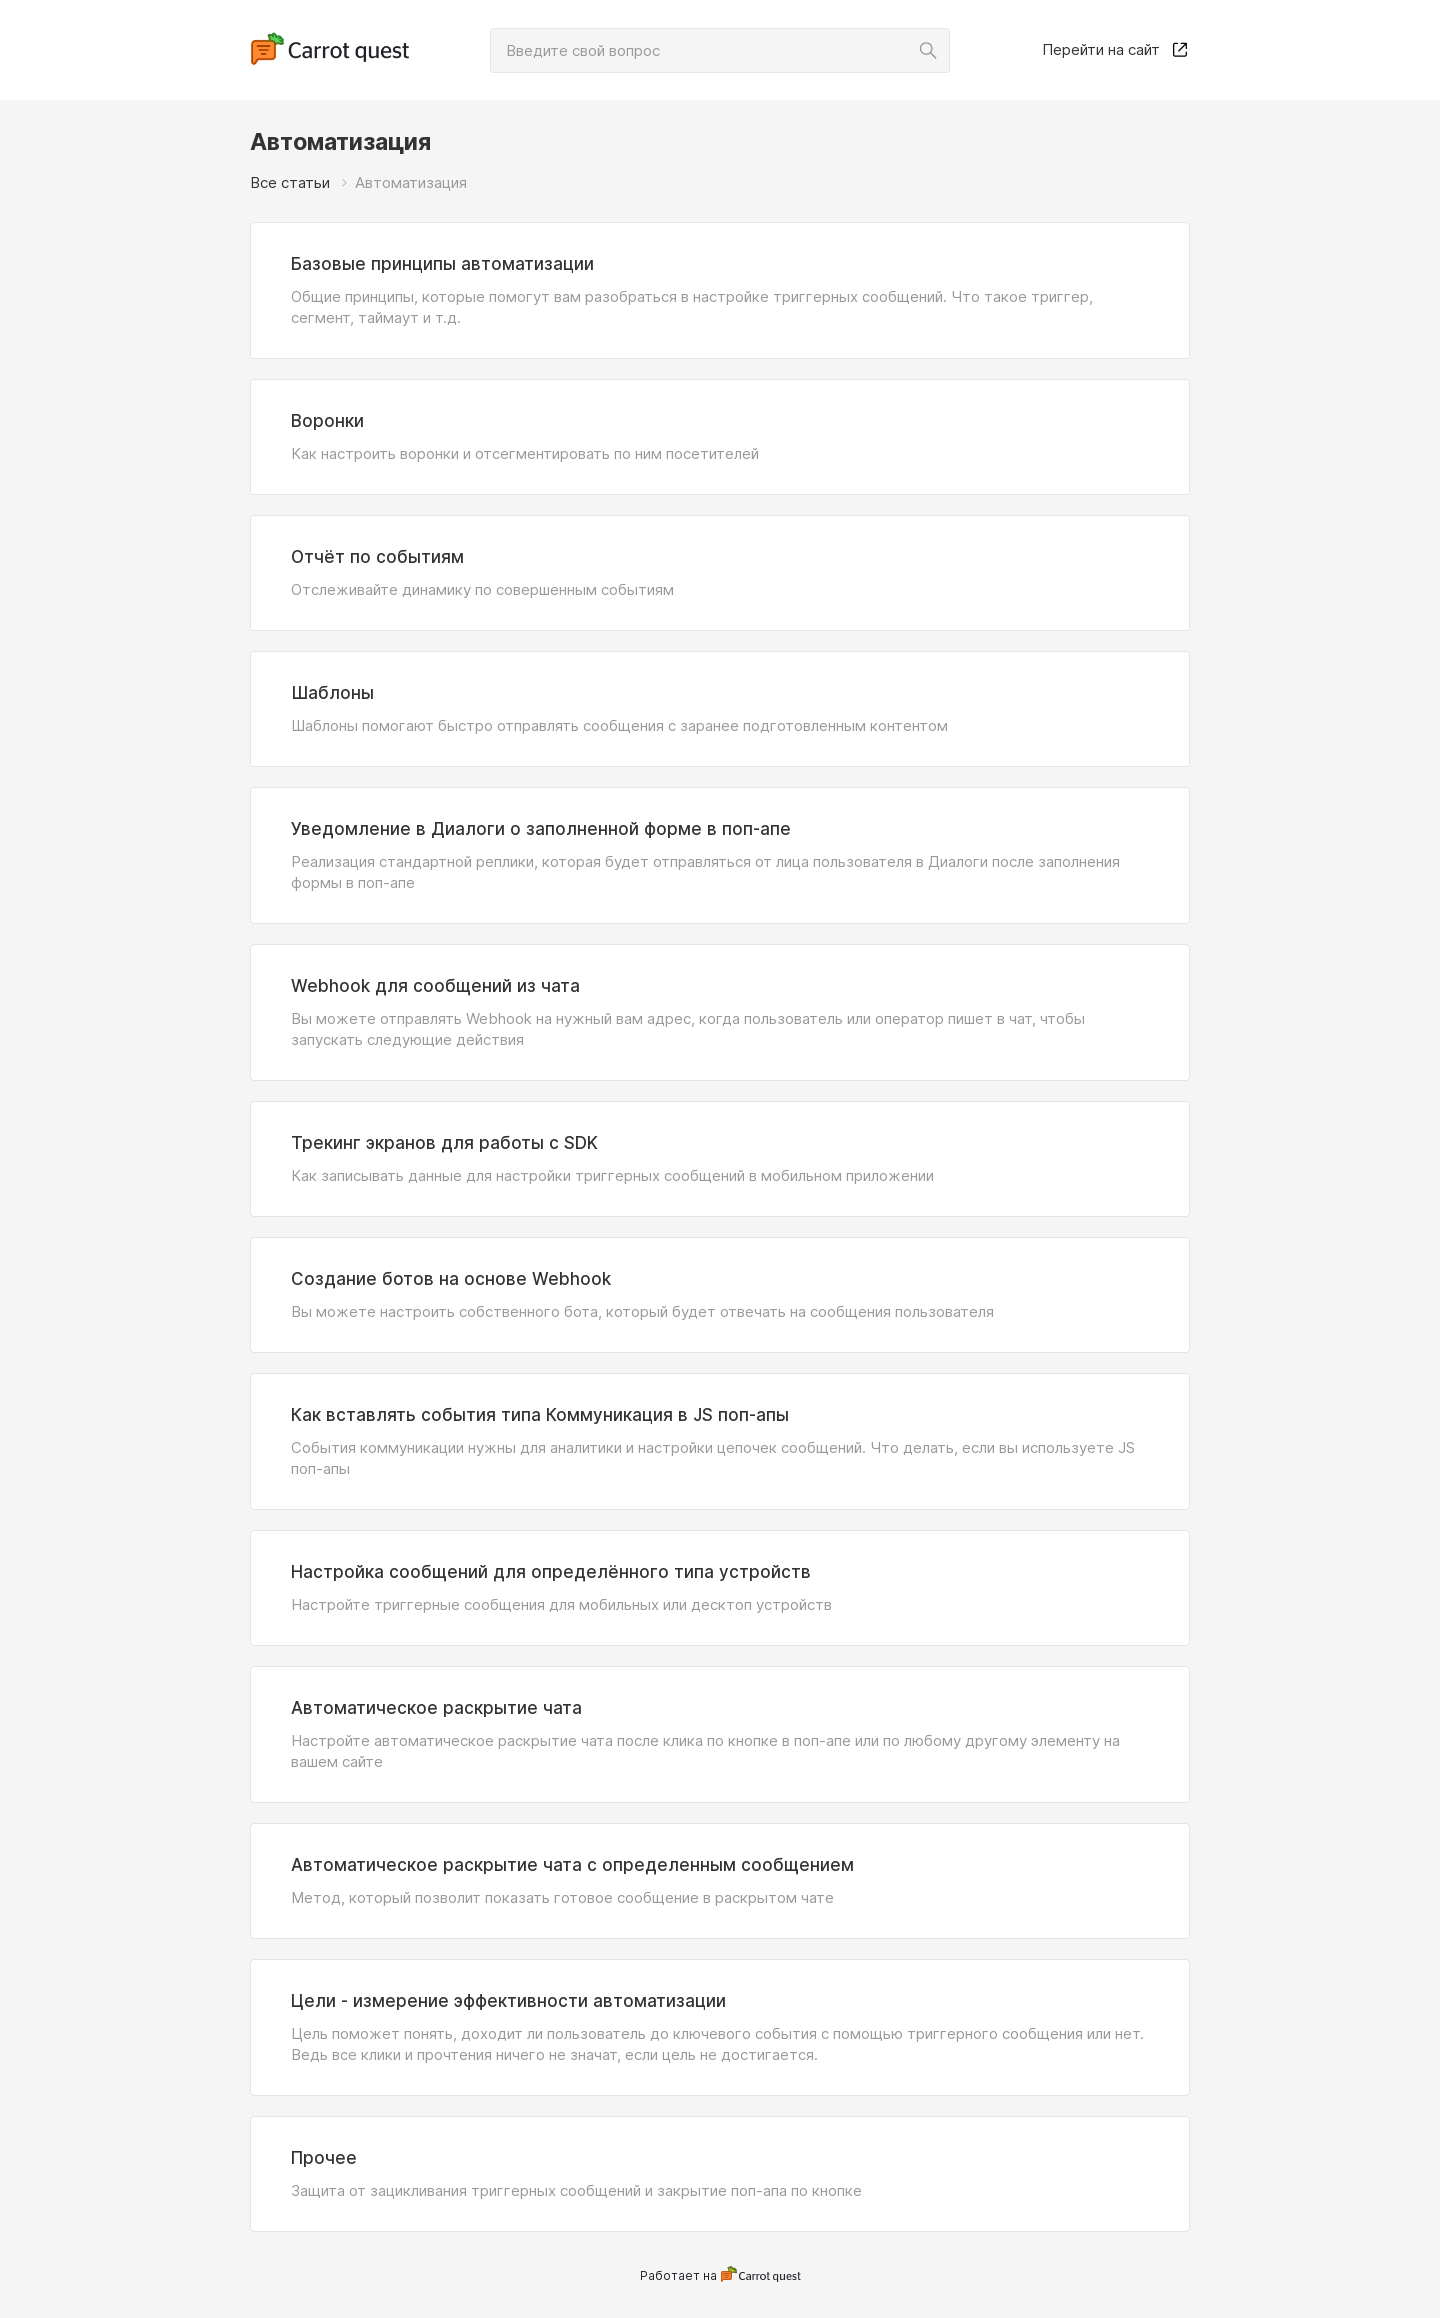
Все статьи (290, 182)
